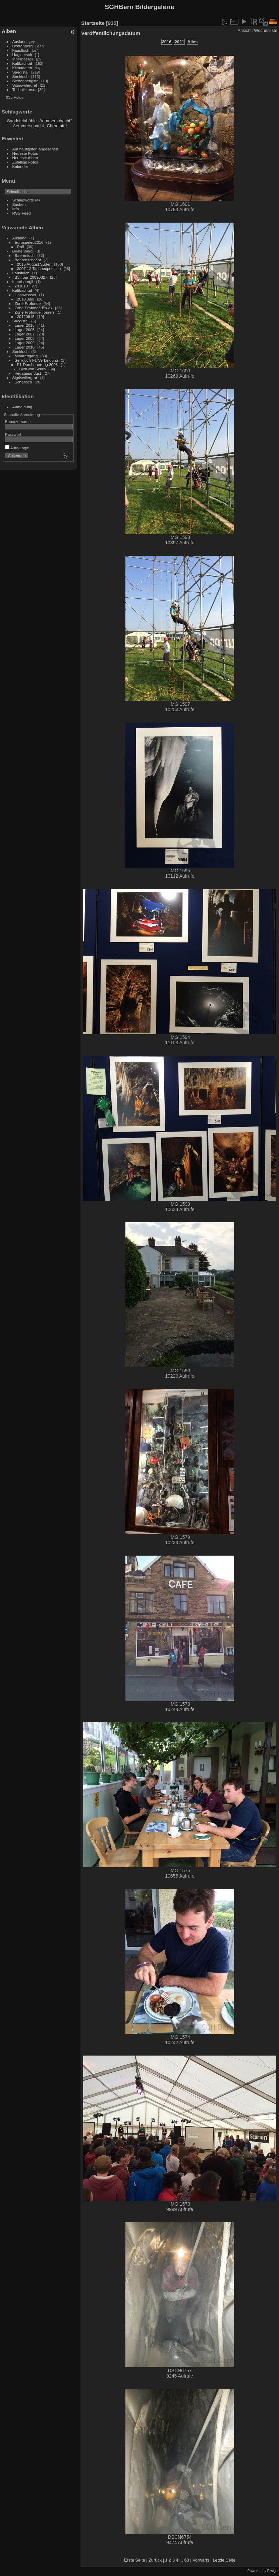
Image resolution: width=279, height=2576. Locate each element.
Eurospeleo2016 (29, 242)
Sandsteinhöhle (22, 120)
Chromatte (57, 125)
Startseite (93, 23)
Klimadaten (22, 67)
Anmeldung (22, 407)
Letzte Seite (224, 2560)
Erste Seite (134, 2560)
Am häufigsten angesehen (35, 149)
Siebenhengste (25, 81)
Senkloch (20, 76)
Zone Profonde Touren (34, 312)
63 (186, 2560)
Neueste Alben (25, 157)
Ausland (19, 41)
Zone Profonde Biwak (34, 308)
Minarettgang (26, 356)
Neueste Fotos (25, 153)
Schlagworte (23, 200)
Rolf (20, 246)
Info (15, 208)
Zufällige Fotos (25, 162)
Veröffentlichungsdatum (110, 33)
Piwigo (272, 2571)
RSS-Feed (21, 213)
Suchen (19, 204)
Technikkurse (24, 89)
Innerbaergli (22, 59)
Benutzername (18, 421)
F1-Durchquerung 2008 (37, 364)
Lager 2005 (25, 329)
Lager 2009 (25, 342)
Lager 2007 (25, 334)
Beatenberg (22, 46)
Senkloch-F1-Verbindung (36, 360)
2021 (179, 41)
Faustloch (21, 50)
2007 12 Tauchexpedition (39, 268)
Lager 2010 (25, 347)
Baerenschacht (28, 260)
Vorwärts (200, 2560)
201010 (21, 286)
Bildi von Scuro (32, 369)
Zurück (155, 2560)
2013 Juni (25, 299)
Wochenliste (265, 30)
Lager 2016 (25, 325)
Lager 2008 (25, 338)
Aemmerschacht (28, 125)
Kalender (20, 166)
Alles (192, 41)
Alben (9, 31)
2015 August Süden (34, 264)
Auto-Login (17, 448)
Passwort (13, 434)
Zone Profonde (28, 303)
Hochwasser (26, 294)
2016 (166, 41)
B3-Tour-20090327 (31, 277)
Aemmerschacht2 (56, 120)
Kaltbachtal (22, 63)
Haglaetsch (22, 54)
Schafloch (23, 382)
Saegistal (20, 72)
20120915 (26, 316)
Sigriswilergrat (24, 85)
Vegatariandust (28, 373)
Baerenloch (25, 255)
